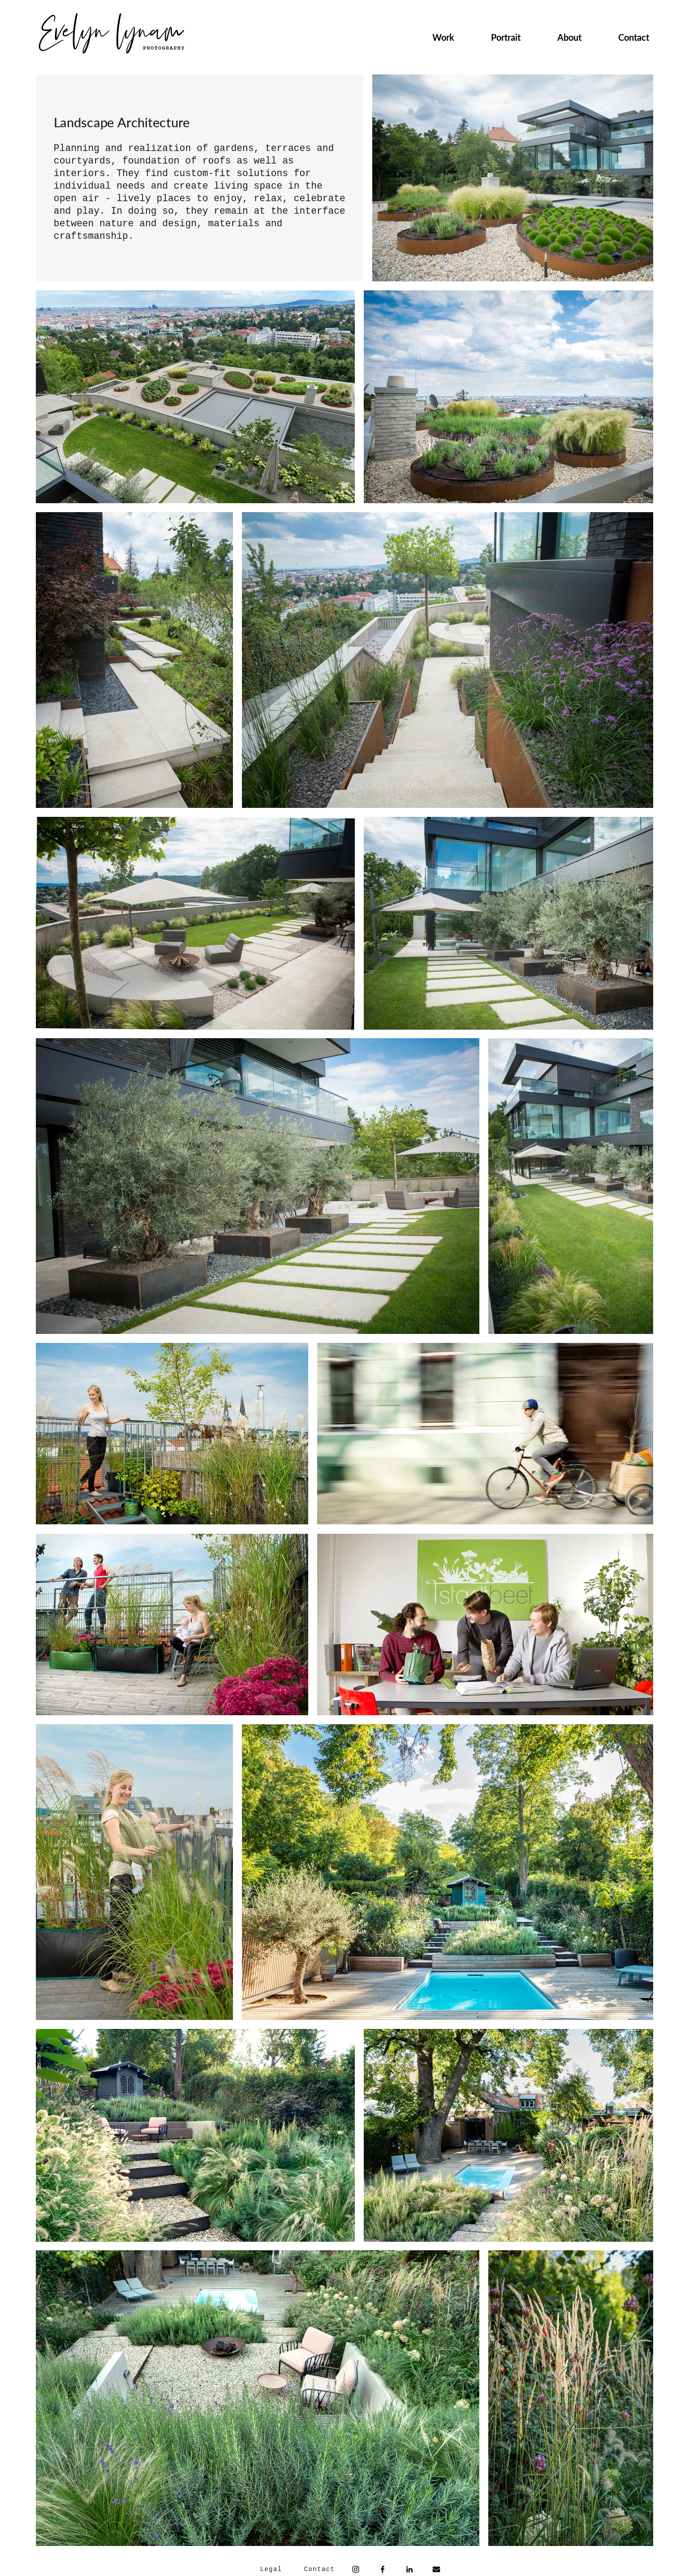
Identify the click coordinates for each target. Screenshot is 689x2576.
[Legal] (272, 2569)
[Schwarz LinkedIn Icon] (409, 2569)
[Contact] (320, 2569)
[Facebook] (382, 2569)
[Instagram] (355, 2569)
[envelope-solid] (436, 2569)
